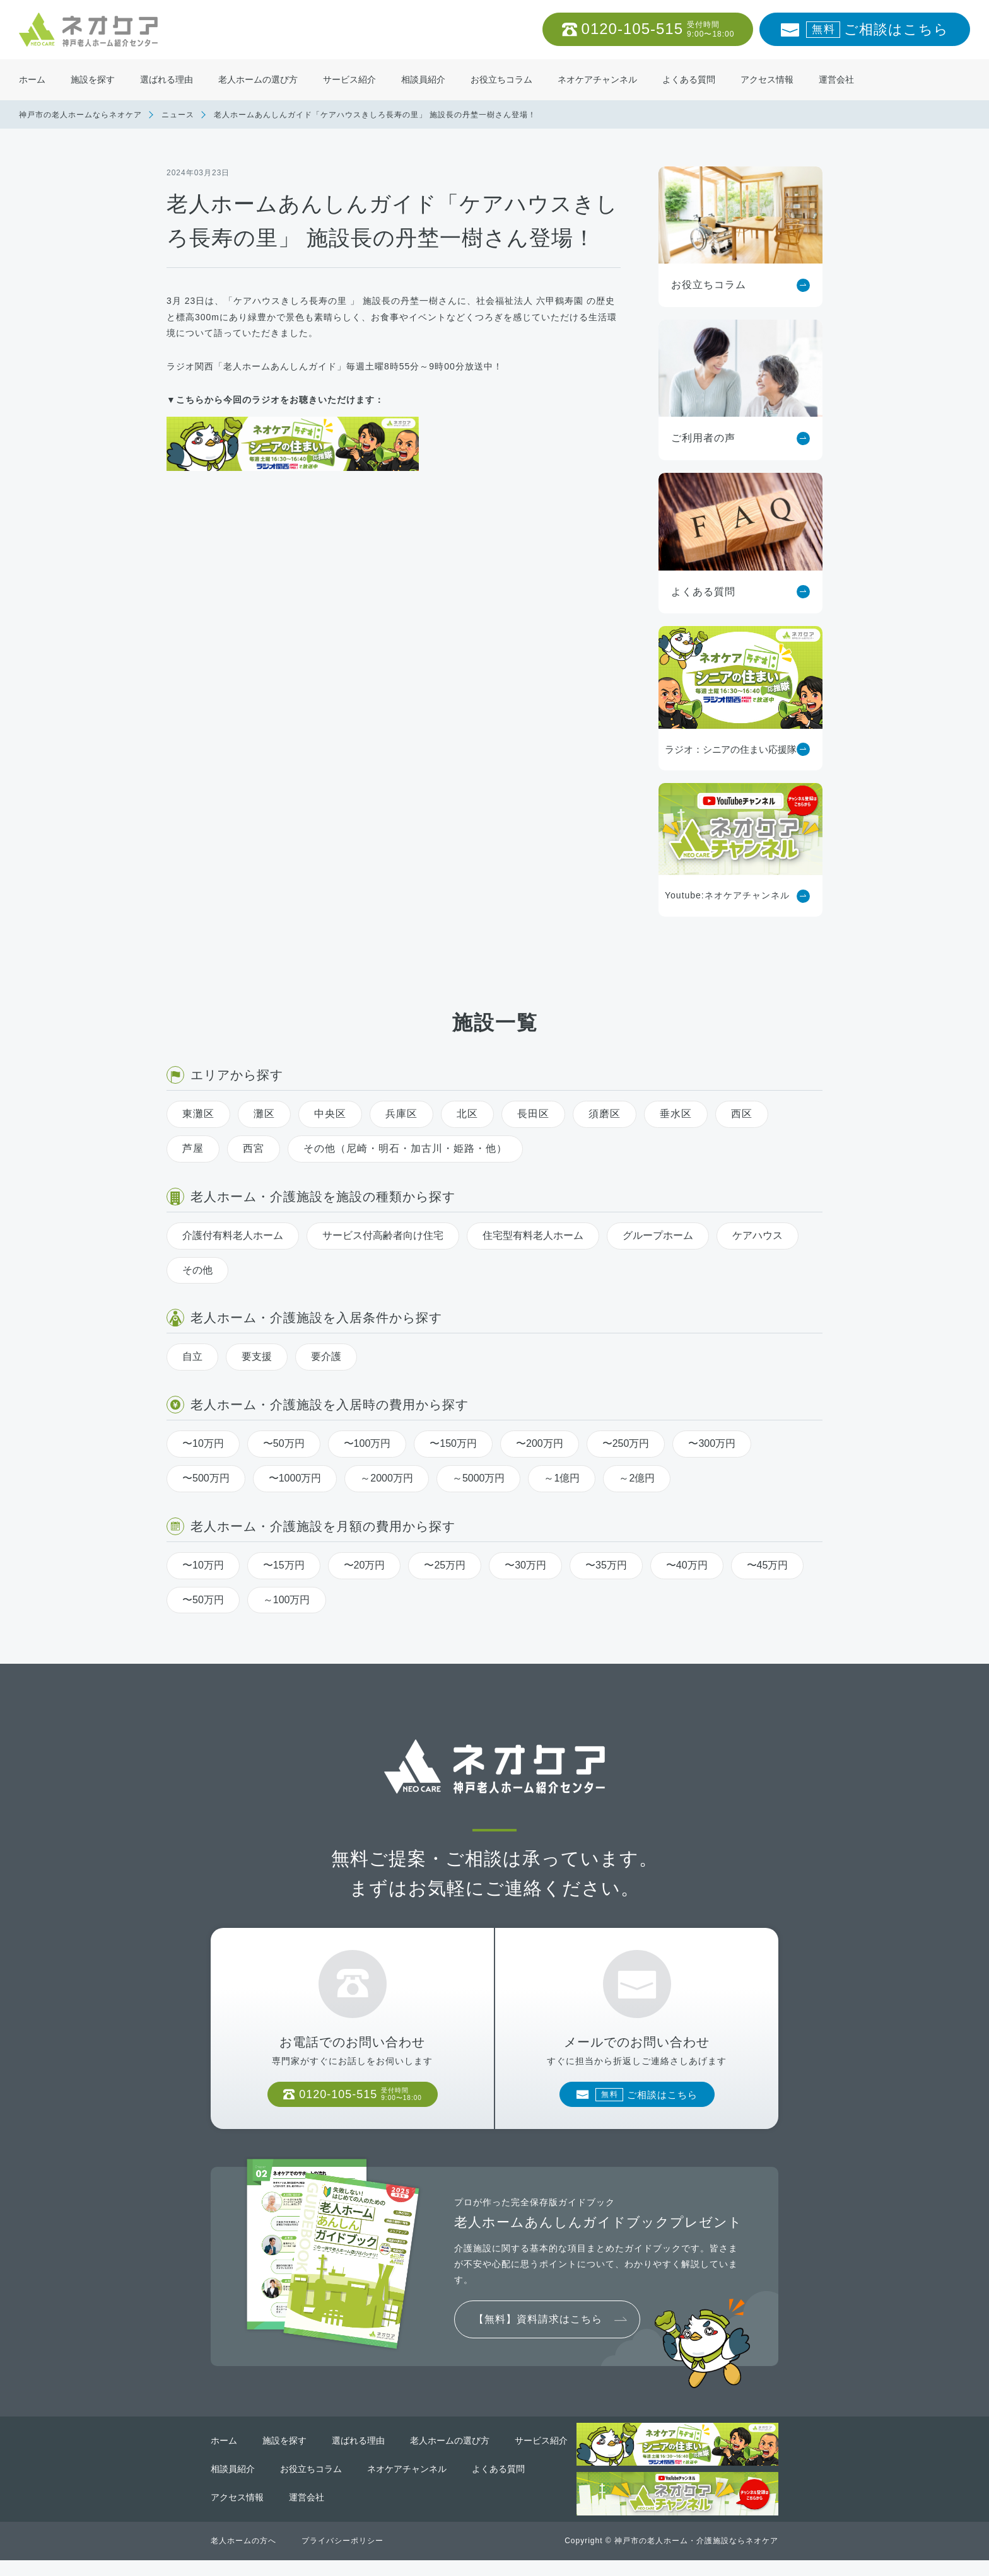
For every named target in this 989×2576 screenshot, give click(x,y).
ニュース (177, 114)
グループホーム (658, 1235)
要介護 (326, 1356)
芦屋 (193, 1148)
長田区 (533, 1113)
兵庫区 (401, 1113)
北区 (467, 1113)
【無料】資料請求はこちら (538, 2334)
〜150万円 (453, 1443)
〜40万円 (687, 1565)
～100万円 (286, 1599)
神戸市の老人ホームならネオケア (80, 114)
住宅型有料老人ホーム (533, 1235)
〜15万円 (284, 1565)
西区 (741, 1113)
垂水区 (676, 1113)
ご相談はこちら (877, 29)
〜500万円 (206, 1478)
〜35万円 (606, 1565)
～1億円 (562, 1478)
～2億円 (637, 1478)
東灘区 (198, 1113)
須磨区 (604, 1113)
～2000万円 (386, 1478)
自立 (192, 1356)
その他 (197, 1270)
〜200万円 (539, 1443)
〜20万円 (364, 1565)
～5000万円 (478, 1478)
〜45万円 (767, 1565)
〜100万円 (367, 1443)
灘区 (264, 1113)
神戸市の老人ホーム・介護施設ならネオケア (696, 2556)
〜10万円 (203, 1443)
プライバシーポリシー (342, 2556)
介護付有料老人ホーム (232, 1235)
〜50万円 (284, 1443)
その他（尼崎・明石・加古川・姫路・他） (405, 1148)
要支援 (257, 1356)
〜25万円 (444, 1565)
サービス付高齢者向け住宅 (382, 1235)
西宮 (253, 1148)
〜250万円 (626, 1443)
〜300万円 (711, 1443)
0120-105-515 (658, 29)
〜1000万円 (295, 1478)
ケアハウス (757, 1235)
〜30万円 (525, 1565)
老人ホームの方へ (243, 2556)
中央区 (330, 1113)
